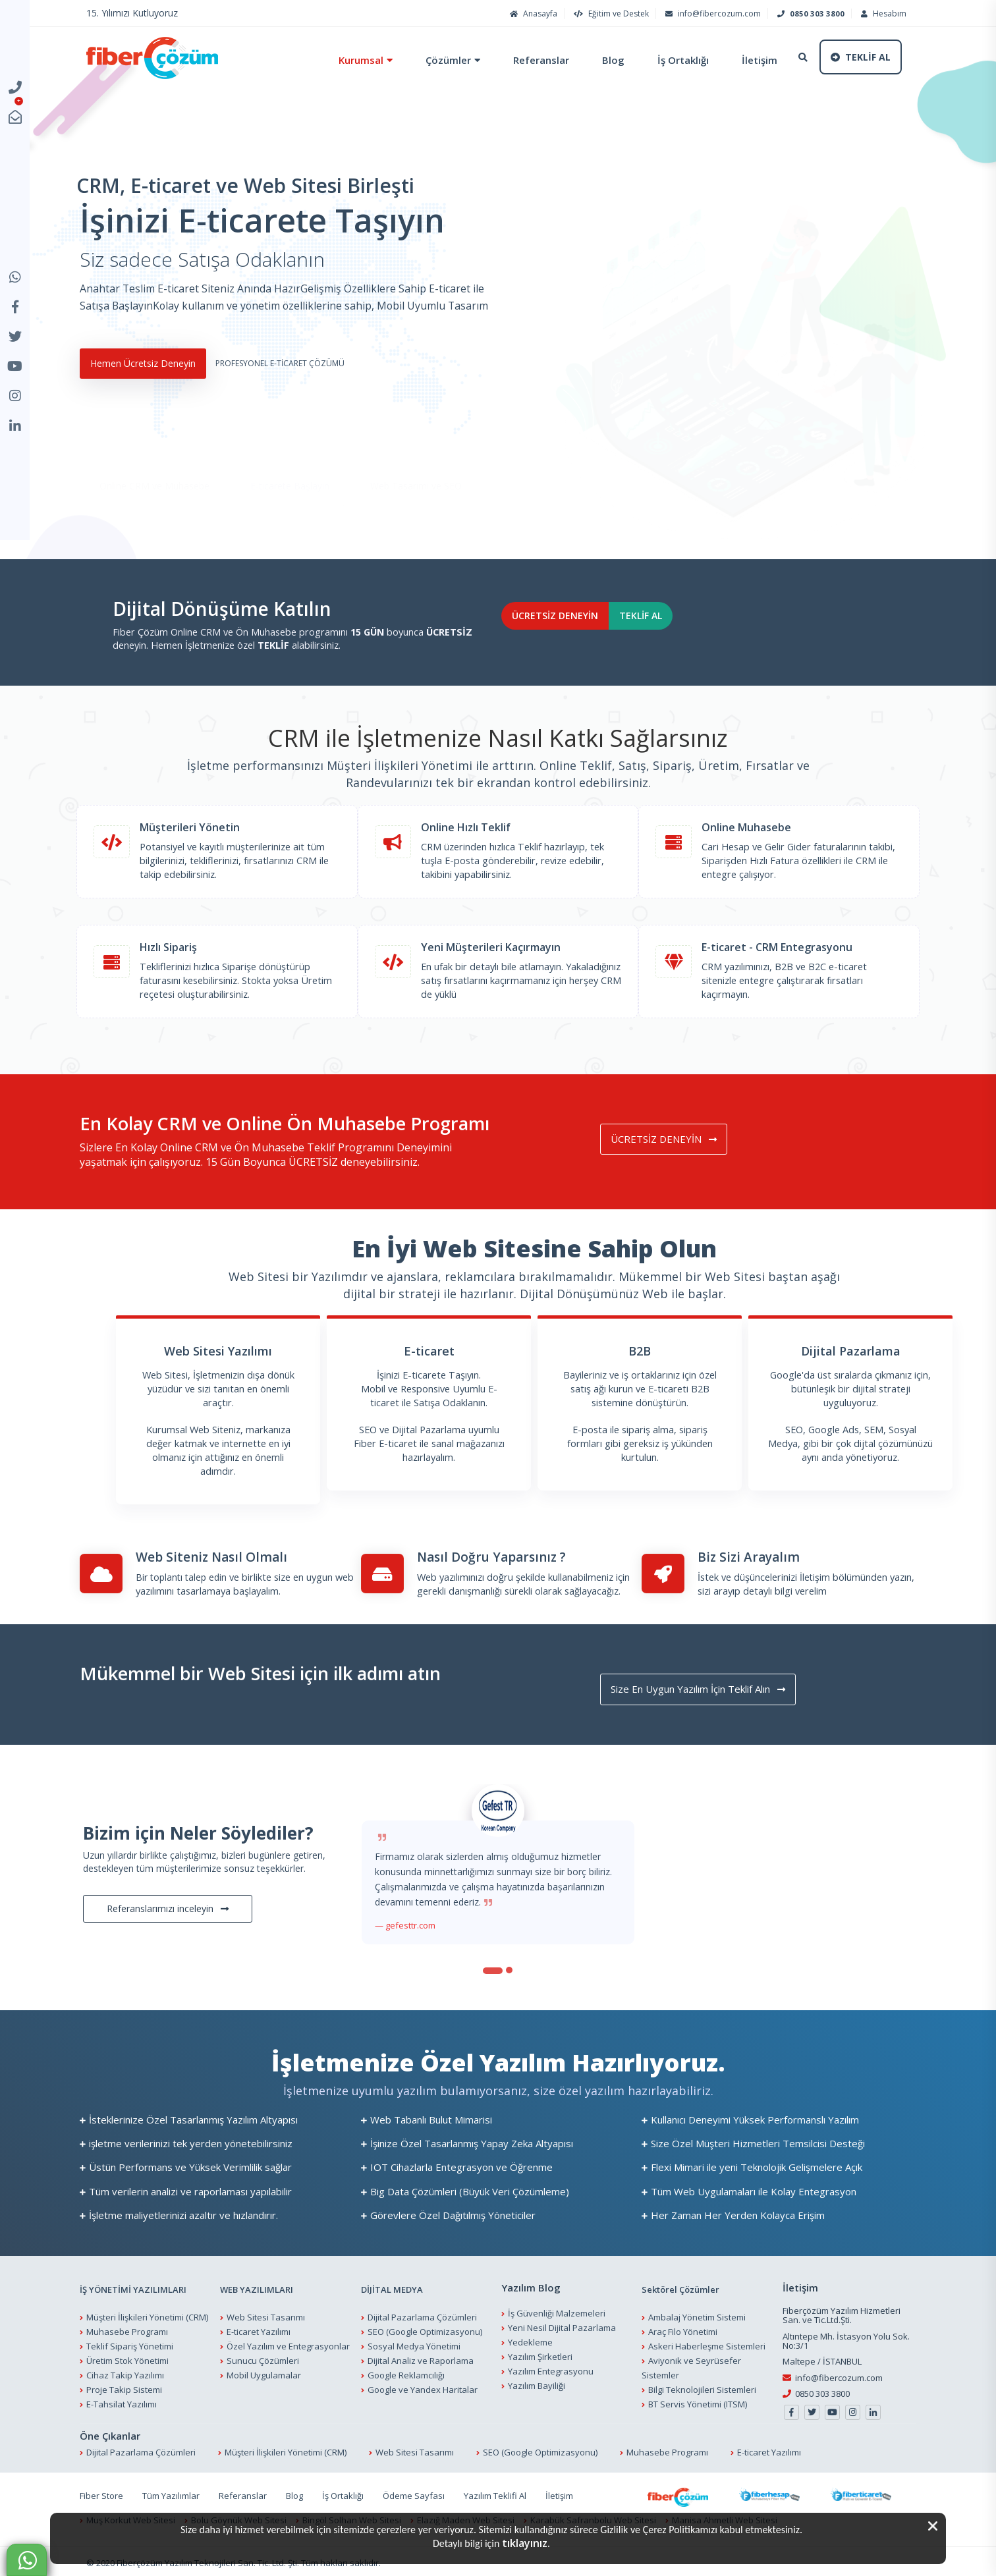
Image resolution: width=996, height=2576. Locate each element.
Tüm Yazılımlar (171, 2493)
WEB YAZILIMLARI (256, 2287)
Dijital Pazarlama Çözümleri (422, 2314)
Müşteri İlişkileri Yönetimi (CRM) (147, 2314)
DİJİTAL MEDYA (392, 2287)
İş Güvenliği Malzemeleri (556, 2311)
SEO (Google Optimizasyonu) (425, 2329)
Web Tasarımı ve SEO (416, 463)
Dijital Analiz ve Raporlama (421, 2358)
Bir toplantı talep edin (181, 1573)
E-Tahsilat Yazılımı (121, 2401)
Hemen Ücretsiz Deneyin (156, 379)
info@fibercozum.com (711, 13)
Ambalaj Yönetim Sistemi (697, 2314)
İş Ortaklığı (668, 60)
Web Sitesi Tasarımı (266, 2314)
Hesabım (882, 13)
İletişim (744, 60)
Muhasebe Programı (127, 2329)
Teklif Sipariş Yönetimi (129, 2343)
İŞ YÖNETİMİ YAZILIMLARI (133, 2287)
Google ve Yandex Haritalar (423, 2387)
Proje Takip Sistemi (124, 2387)
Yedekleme (530, 2340)
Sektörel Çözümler (680, 2287)
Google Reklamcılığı (406, 2372)
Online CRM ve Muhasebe (154, 463)
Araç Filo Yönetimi (682, 2329)
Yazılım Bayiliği (536, 2384)
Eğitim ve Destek (609, 13)
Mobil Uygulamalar (264, 2372)
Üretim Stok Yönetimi (127, 2358)
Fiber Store (101, 2493)
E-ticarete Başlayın (289, 463)
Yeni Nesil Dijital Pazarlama (562, 2326)
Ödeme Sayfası (414, 2493)
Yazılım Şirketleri (540, 2355)
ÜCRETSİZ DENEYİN (582, 633)
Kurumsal (345, 60)
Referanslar (526, 60)
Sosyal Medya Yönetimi (414, 2343)
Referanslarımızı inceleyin (168, 1906)
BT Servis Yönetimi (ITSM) (697, 2401)
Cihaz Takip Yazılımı (125, 2372)
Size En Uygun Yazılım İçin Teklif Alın (715, 1685)
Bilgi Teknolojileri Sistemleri (702, 2387)
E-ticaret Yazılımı (258, 2329)
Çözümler (433, 60)
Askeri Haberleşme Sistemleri (706, 2343)
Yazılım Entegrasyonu (551, 2369)
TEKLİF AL (715, 633)
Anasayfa (532, 13)
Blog (598, 60)
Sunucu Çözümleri (263, 2358)
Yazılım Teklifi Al (495, 2493)
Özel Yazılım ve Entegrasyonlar (288, 2343)
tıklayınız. (526, 2543)
